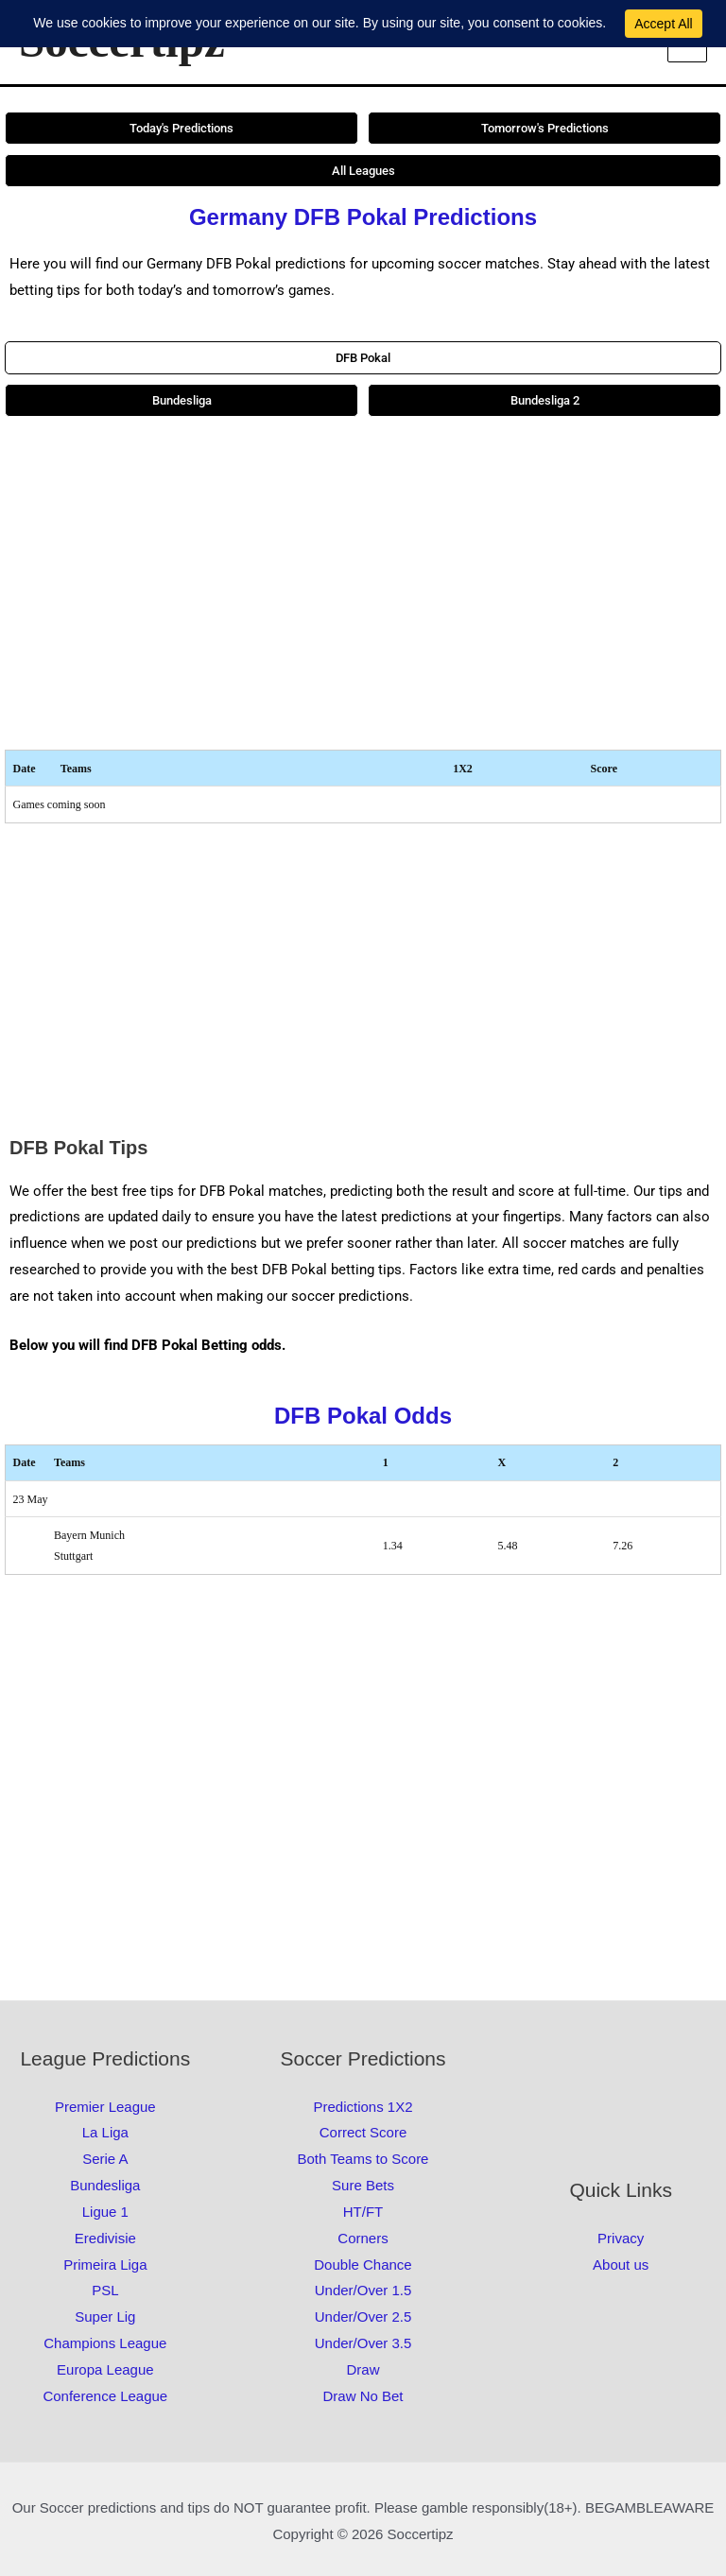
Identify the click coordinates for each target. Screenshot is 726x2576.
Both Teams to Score (363, 2159)
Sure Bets (363, 2185)
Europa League (105, 2369)
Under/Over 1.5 (363, 2290)
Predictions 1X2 (362, 2107)
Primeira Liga (105, 2264)
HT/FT (363, 2212)
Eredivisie (105, 2238)
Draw (362, 2369)
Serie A (105, 2159)
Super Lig (105, 2316)
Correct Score (363, 2132)
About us (620, 2264)
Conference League (105, 2396)
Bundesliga (105, 2185)
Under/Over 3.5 (363, 2343)
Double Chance (362, 2264)
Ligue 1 (105, 2212)
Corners (362, 2238)
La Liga (105, 2132)
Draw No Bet (362, 2396)
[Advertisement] (363, 583)
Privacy (620, 2238)
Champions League (104, 2343)
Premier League (105, 2107)
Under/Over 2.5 (363, 2316)
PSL (105, 2290)
